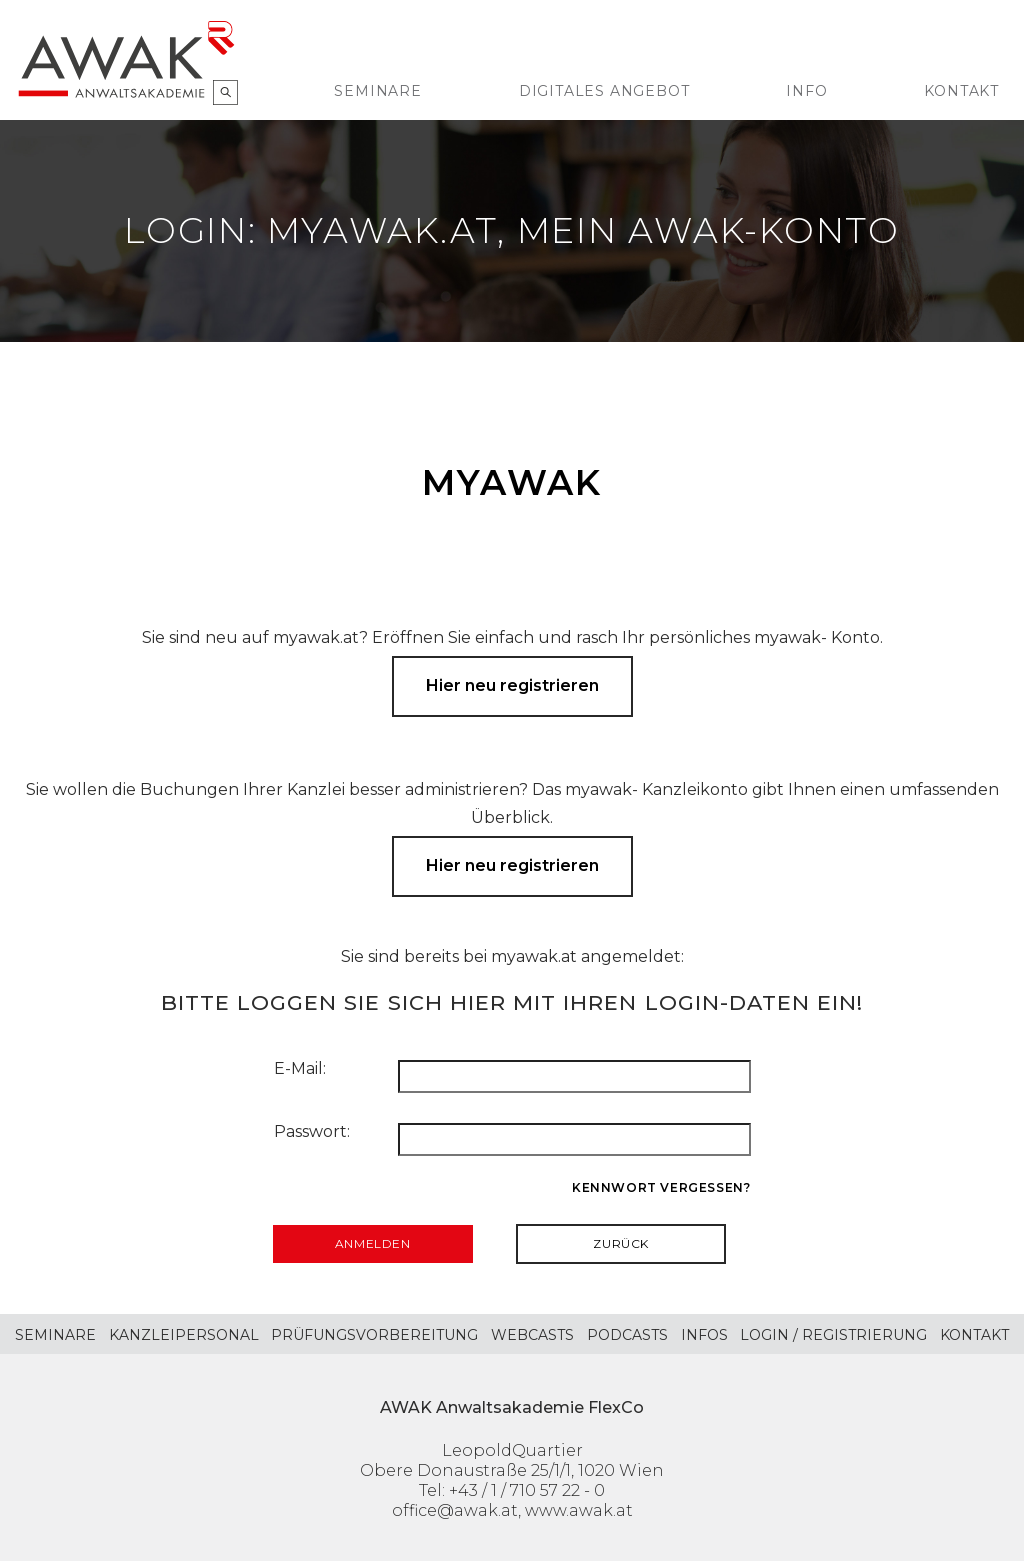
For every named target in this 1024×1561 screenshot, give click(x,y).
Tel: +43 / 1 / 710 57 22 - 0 (512, 1490)
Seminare (377, 91)
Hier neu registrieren (512, 685)
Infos (704, 1335)
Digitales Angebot (604, 91)
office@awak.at (455, 1510)
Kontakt (961, 91)
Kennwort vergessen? (661, 1187)
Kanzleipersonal (184, 1335)
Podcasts (627, 1335)
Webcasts (532, 1335)
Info (806, 91)
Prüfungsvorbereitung (374, 1335)
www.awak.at (579, 1510)
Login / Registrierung (833, 1335)
